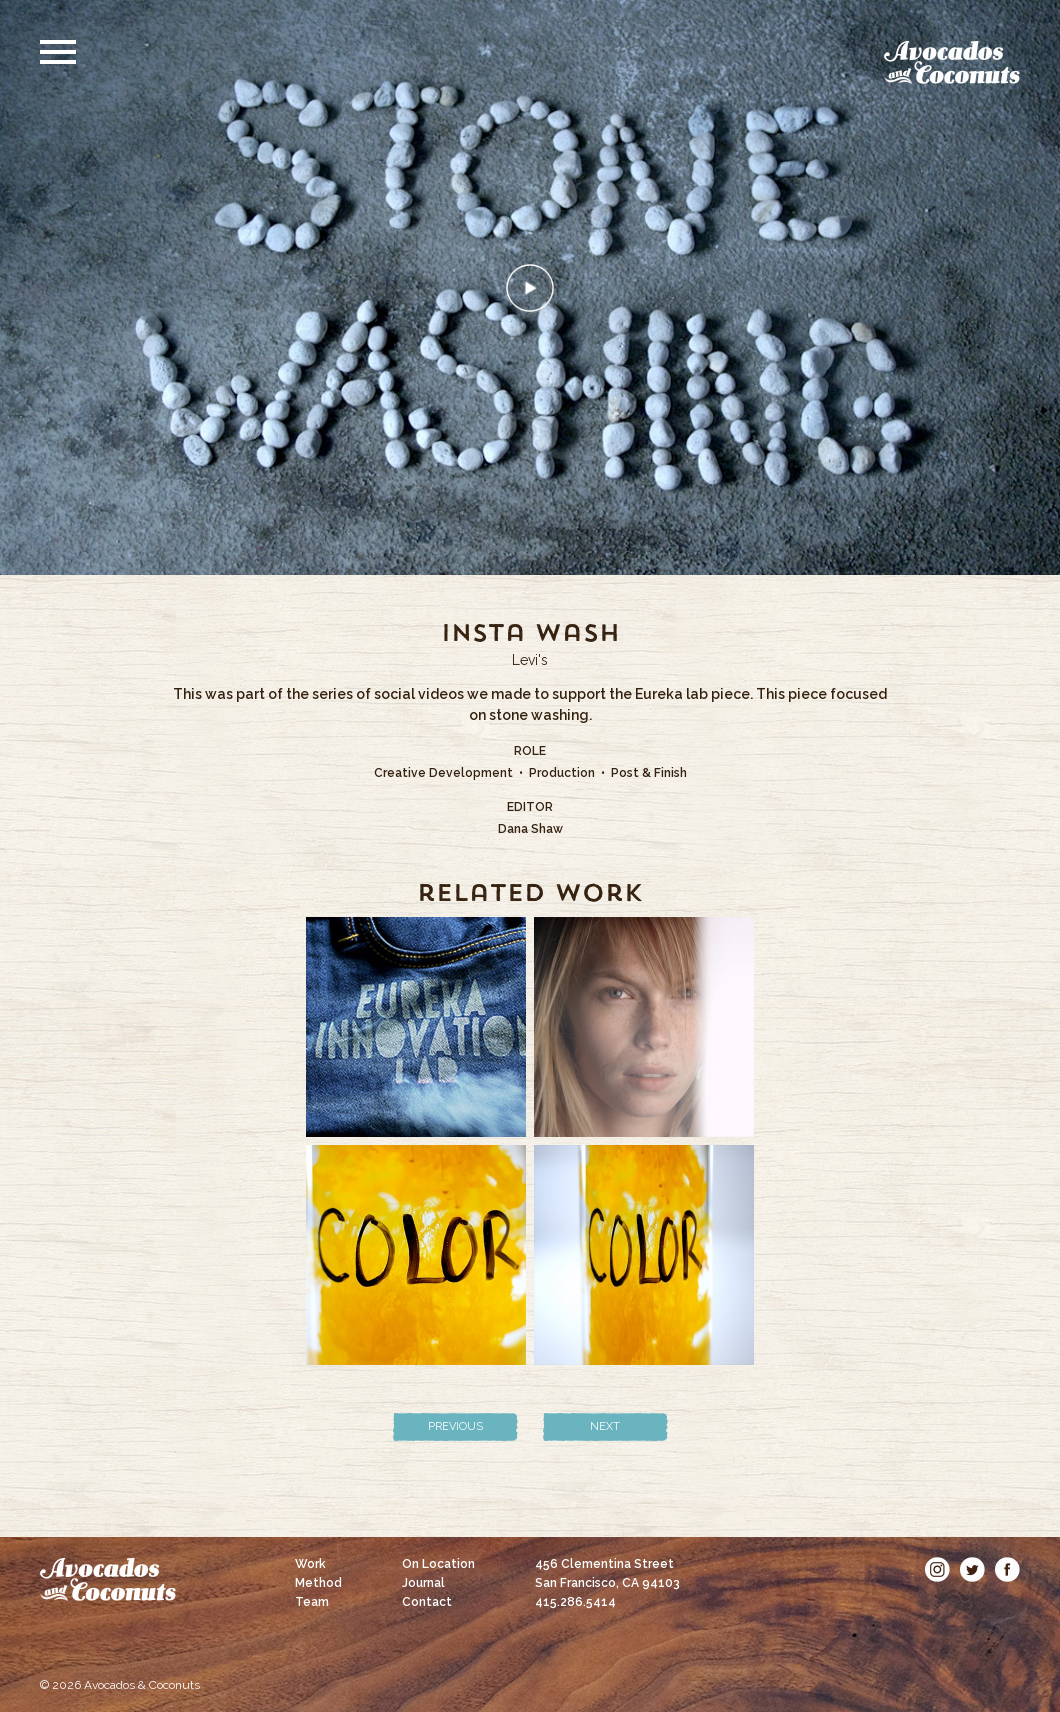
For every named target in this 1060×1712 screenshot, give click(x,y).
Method (318, 1583)
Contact (427, 1602)
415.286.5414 (575, 1602)
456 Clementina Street (607, 1573)
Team (312, 1602)
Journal (423, 1583)
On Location (438, 1564)
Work (310, 1564)
